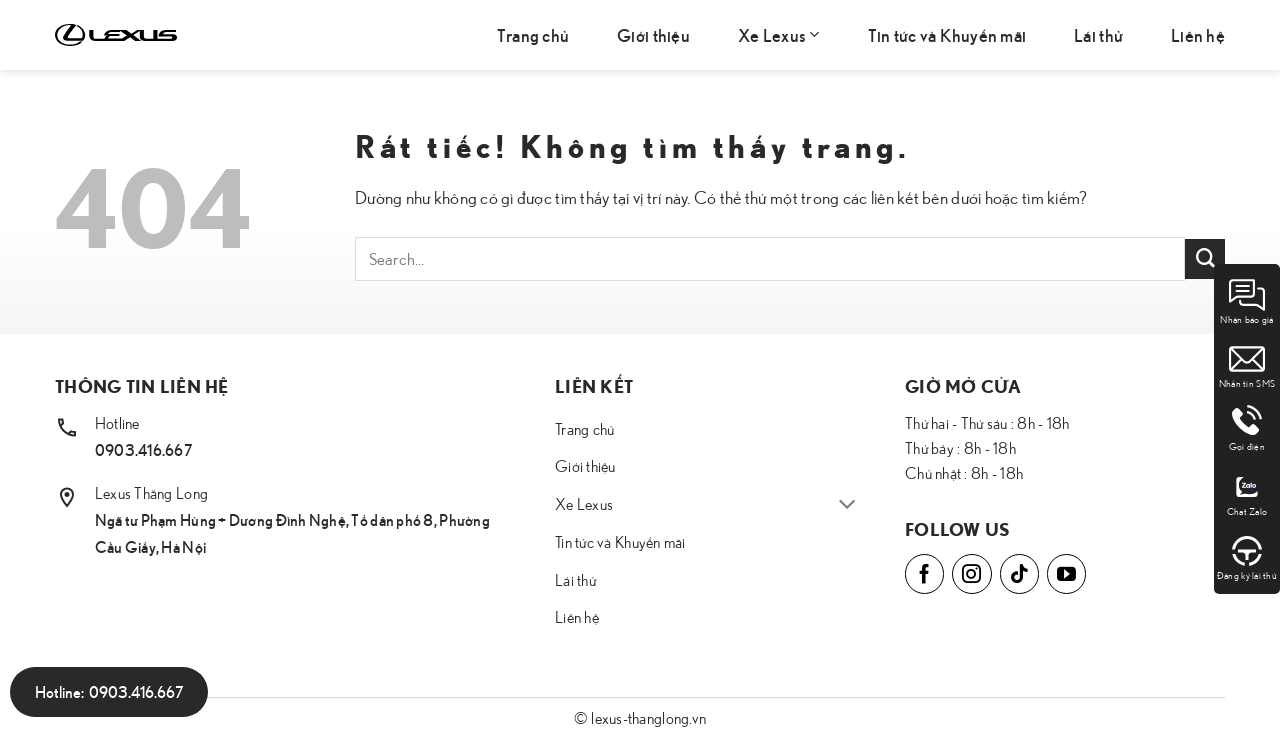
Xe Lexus (779, 34)
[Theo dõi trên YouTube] (1066, 573)
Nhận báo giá (1246, 301)
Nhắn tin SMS (1247, 365)
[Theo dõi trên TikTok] (1019, 573)
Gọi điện (1247, 428)
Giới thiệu (653, 34)
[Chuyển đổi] (847, 505)
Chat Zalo (1247, 493)
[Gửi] (1205, 259)
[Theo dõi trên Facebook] (924, 573)
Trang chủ (533, 34)
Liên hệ (1198, 34)
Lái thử (1098, 34)
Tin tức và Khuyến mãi (947, 34)
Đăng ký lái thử (1247, 557)
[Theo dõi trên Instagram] (971, 573)
